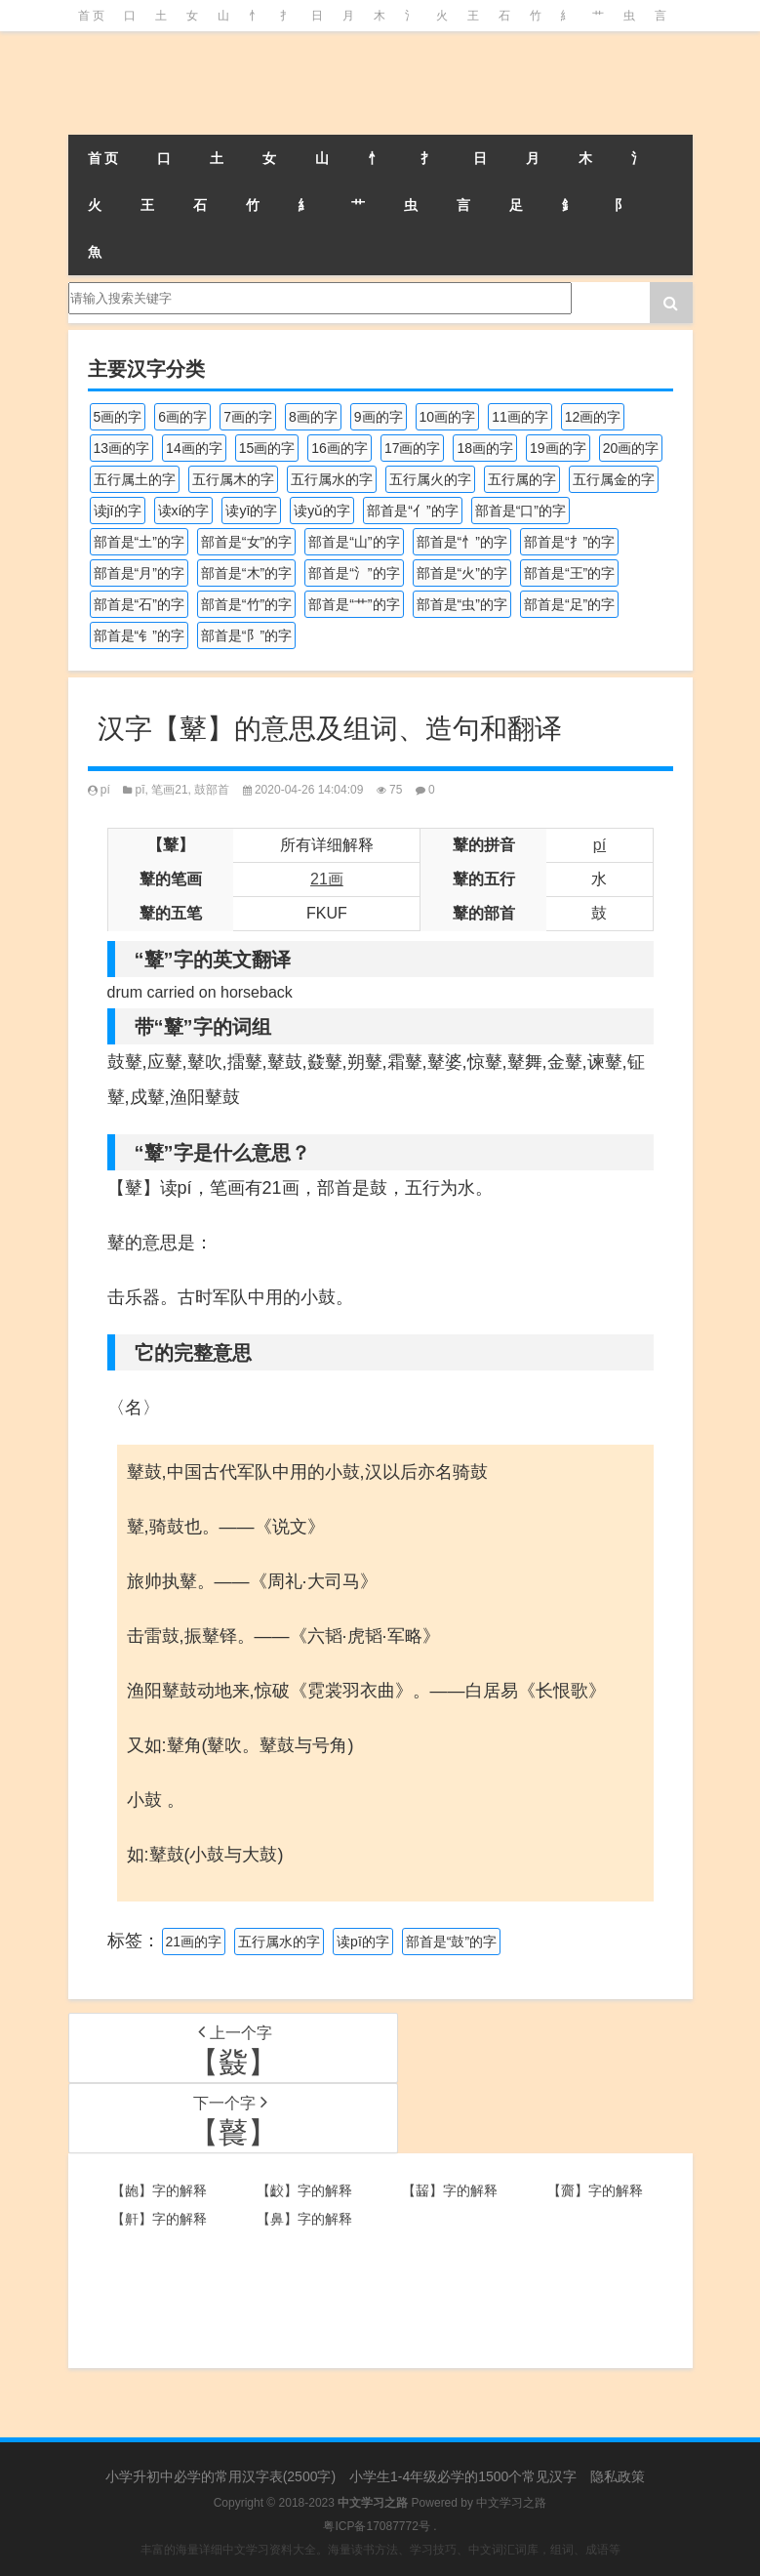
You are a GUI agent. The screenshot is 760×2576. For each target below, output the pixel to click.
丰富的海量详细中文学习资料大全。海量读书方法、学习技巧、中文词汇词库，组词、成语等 (380, 2549)
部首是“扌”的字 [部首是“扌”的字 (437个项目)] (569, 542)
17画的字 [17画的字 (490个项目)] (412, 448)
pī (140, 790)
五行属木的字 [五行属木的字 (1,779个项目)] (233, 479)
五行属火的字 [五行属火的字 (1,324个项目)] (430, 479)
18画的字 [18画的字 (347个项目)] (485, 448)
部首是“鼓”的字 (451, 1941)
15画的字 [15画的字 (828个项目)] (267, 448)
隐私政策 (617, 2476)
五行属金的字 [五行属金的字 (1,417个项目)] (614, 479)
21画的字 (194, 1941)
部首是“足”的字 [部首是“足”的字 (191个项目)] (569, 604)
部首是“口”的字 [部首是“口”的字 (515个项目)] (520, 510)
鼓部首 (211, 790)
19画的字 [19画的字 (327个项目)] (558, 448)
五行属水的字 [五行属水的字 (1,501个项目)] (332, 479)
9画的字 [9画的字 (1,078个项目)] (378, 417)
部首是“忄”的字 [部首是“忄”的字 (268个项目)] (462, 542)
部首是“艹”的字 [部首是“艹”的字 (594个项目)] (353, 604)
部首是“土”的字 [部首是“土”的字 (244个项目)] (139, 542)
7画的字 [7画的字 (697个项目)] (247, 417)
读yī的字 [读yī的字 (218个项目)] (251, 510)
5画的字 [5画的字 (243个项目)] (118, 417)
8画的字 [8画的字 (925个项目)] (313, 417)
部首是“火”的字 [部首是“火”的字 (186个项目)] (462, 573)
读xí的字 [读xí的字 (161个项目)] (184, 510)
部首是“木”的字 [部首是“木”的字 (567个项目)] (246, 573)
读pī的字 (363, 1941)
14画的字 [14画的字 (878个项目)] (194, 448)
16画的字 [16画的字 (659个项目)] (339, 448)
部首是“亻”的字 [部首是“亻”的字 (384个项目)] (412, 510)
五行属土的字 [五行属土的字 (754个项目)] (135, 479)
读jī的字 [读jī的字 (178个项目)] (117, 510)
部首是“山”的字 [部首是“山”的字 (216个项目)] (353, 542)
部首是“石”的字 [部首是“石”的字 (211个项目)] (139, 604)
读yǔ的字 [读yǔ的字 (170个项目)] (322, 510)
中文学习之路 (511, 2503)
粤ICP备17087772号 (376, 2526)
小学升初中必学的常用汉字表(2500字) (220, 2476)
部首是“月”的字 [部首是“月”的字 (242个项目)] (139, 573)
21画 (326, 879)
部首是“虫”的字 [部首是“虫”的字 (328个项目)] (462, 604)
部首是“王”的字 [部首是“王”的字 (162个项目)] (569, 573)
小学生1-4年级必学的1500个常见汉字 (463, 2476)
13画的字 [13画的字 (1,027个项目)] (122, 448)
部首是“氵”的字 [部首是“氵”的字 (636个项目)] (353, 573)
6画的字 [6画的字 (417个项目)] (182, 417)
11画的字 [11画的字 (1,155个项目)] (520, 417)
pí (105, 790)
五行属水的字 (279, 1941)
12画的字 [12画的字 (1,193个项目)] (593, 417)
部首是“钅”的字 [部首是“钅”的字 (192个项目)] (139, 635)
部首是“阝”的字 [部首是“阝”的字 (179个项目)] (246, 635)
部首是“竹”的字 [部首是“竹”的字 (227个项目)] (246, 604)
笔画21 (169, 790)
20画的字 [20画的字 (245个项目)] (631, 448)
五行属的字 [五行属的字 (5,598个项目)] (522, 479)
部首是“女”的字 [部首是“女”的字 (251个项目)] (246, 542)
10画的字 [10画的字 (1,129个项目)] (448, 417)
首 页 (91, 15)
